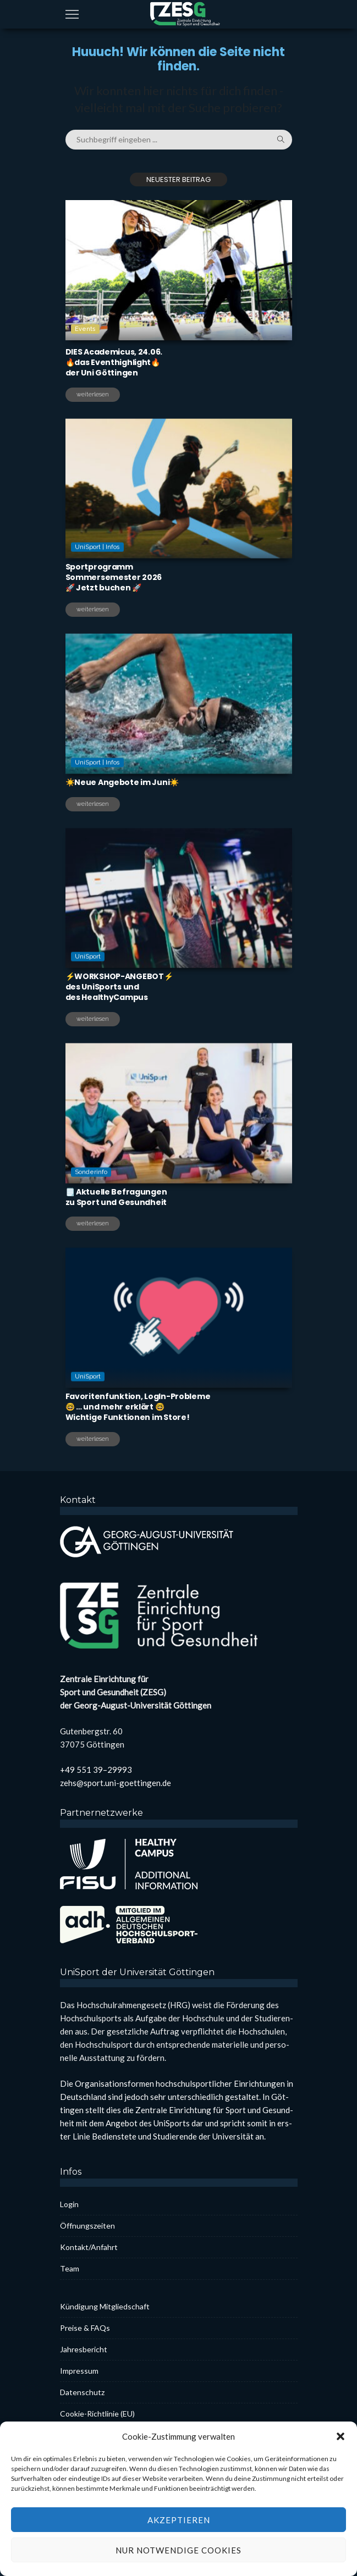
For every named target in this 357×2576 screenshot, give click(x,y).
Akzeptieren (178, 2551)
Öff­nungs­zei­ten (87, 2225)
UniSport (88, 987)
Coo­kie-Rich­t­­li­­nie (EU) (97, 2413)
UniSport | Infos (97, 578)
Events (85, 329)
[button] (340, 2467)
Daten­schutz (82, 2392)
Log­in (69, 2204)
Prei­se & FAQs (85, 2327)
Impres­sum (79, 2370)
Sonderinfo (91, 1202)
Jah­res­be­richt (83, 2349)
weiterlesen (92, 394)
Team (69, 2268)
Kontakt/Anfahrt (89, 2247)
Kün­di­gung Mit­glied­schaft (105, 2306)
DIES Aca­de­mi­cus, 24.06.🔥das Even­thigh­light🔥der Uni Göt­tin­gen (114, 362)
